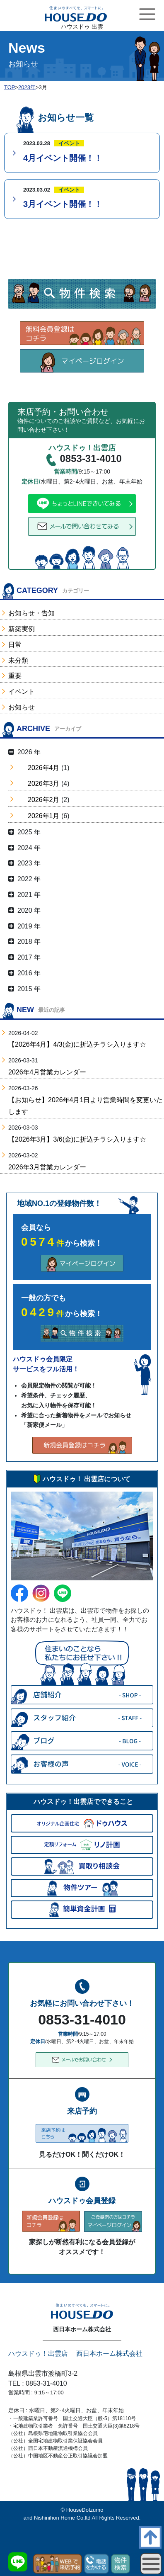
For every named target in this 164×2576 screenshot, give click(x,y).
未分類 (18, 660)
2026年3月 (44, 783)
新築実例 (21, 628)
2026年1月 (44, 815)
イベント (21, 691)
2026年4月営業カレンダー (47, 1072)
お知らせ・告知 (31, 613)
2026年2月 (44, 799)
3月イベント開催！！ (62, 204)
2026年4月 (44, 767)
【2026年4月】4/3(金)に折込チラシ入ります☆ (77, 1044)
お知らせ (21, 707)
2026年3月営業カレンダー (47, 1167)
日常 (15, 644)
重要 (15, 675)
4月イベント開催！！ (62, 158)
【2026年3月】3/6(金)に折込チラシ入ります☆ (77, 1139)
